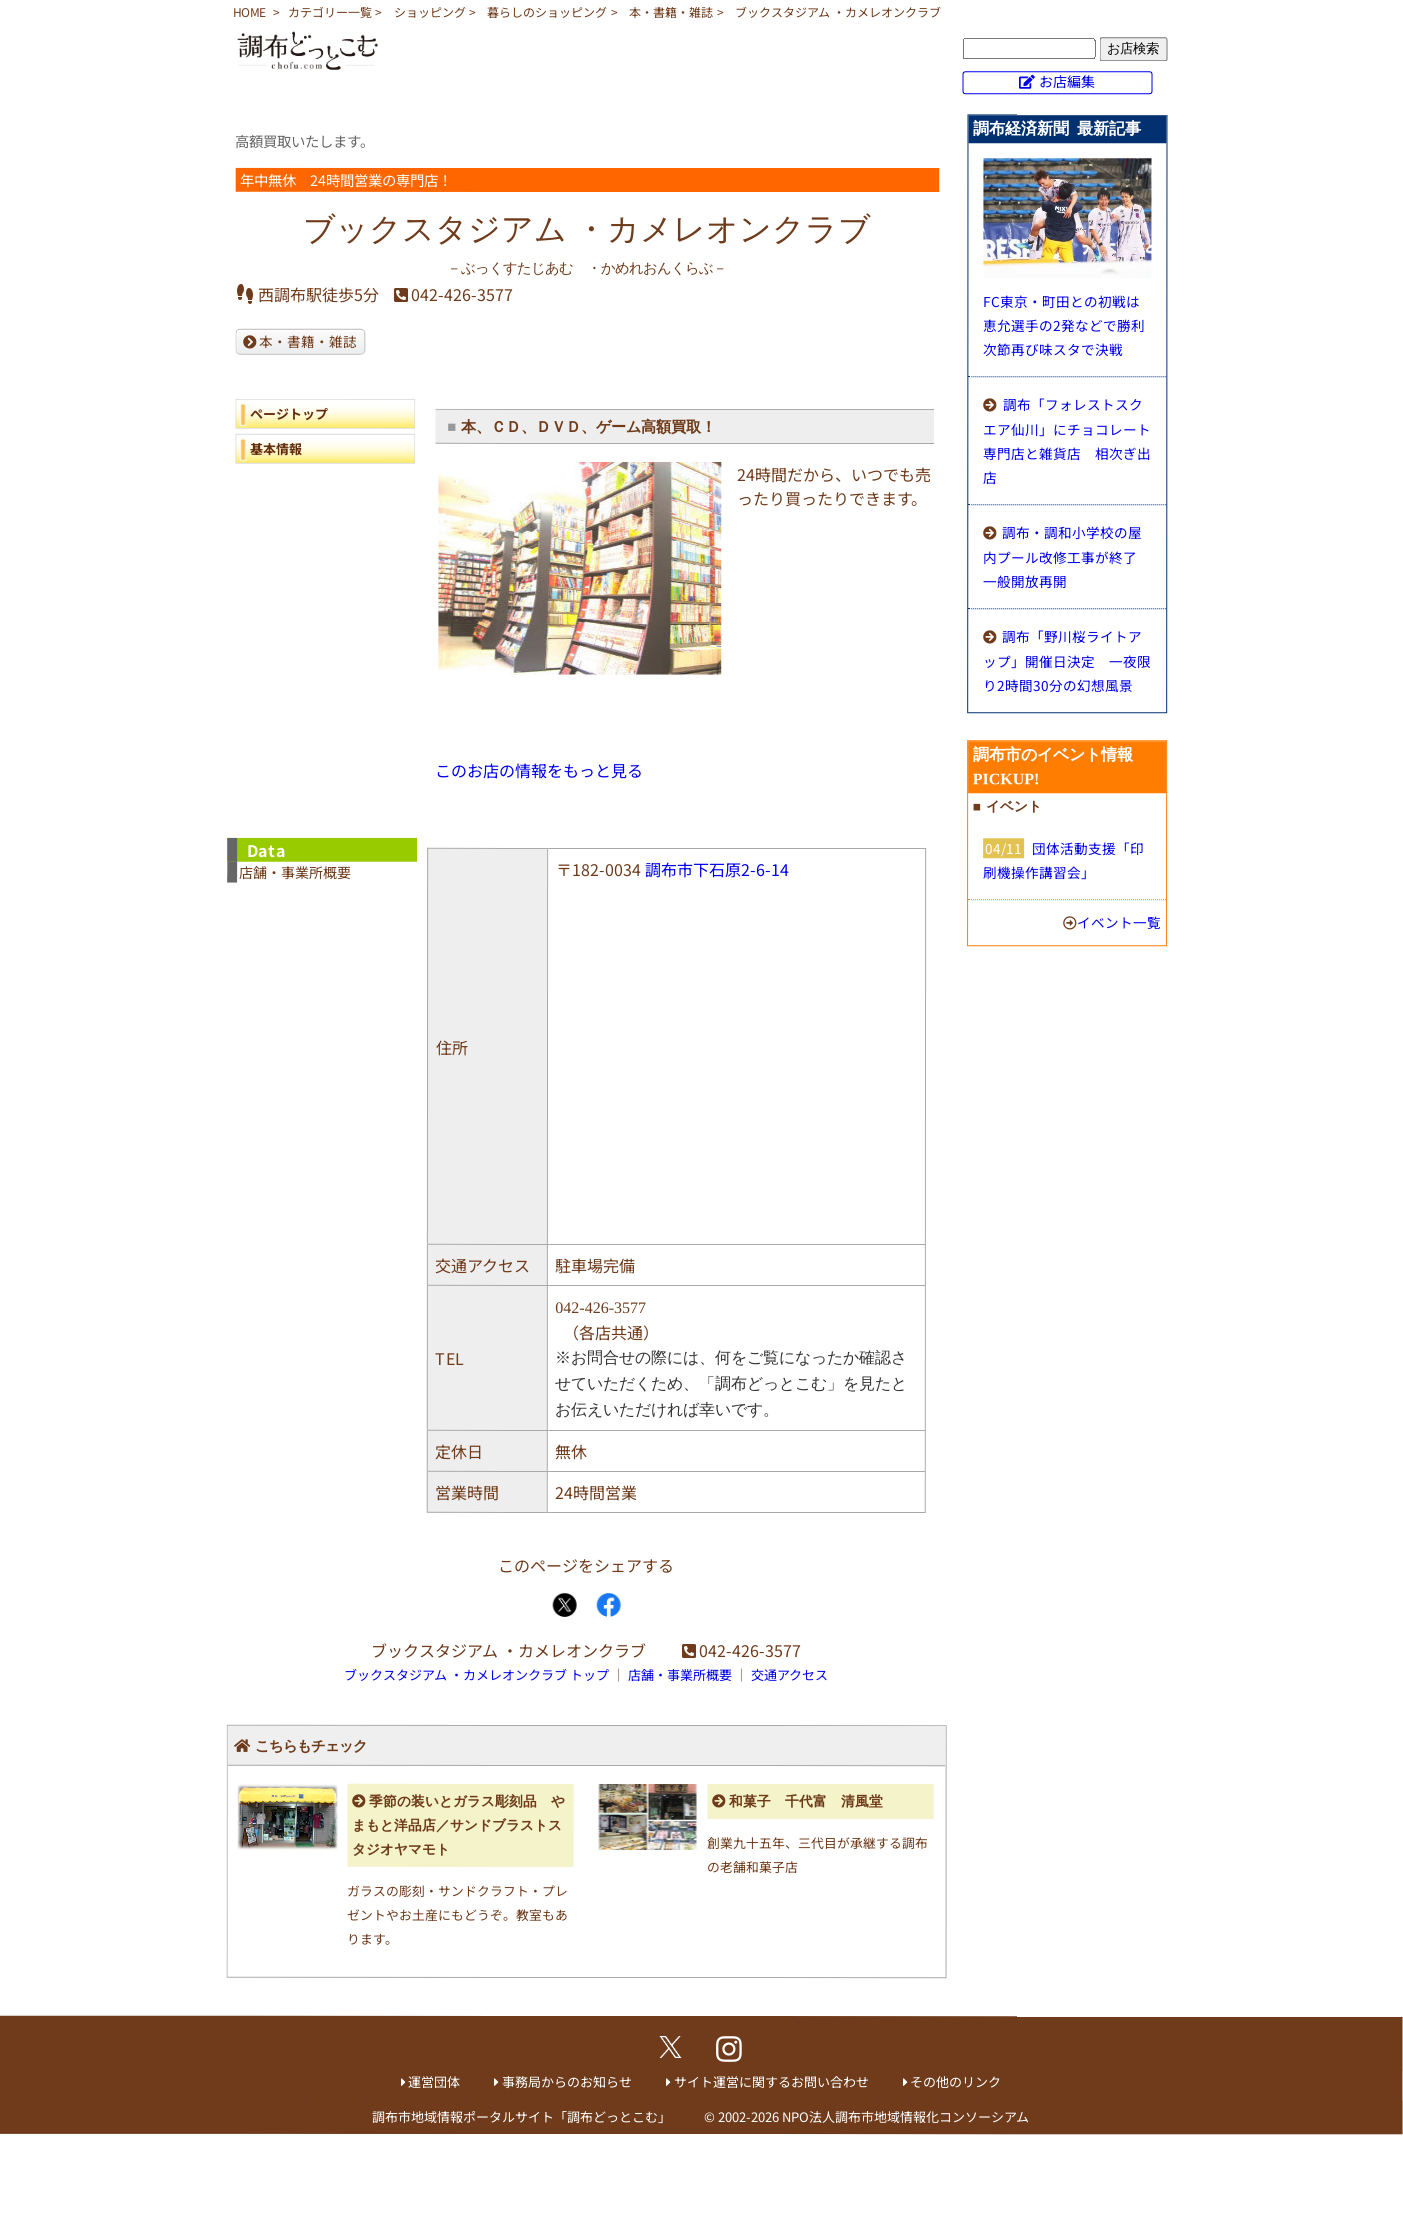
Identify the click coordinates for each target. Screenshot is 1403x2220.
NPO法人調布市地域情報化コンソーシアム (905, 2116)
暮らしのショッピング (547, 11)
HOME (249, 11)
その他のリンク (955, 2082)
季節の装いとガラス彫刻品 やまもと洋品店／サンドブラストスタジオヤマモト (458, 1825)
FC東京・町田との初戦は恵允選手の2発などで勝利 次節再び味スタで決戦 (1071, 325)
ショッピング (430, 11)
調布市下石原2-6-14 (717, 869)
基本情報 (276, 448)
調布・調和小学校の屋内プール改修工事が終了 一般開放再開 (1067, 556)
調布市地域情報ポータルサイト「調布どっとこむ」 (521, 2116)
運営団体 (434, 2081)
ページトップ (289, 413)
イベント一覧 (1119, 922)
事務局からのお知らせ (567, 2081)
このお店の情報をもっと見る (539, 770)
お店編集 (1067, 81)
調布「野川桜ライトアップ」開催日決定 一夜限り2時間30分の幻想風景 (1067, 660)
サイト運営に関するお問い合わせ (771, 2081)
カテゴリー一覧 (330, 11)
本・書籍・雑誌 (671, 11)
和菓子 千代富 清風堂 (806, 1801)
